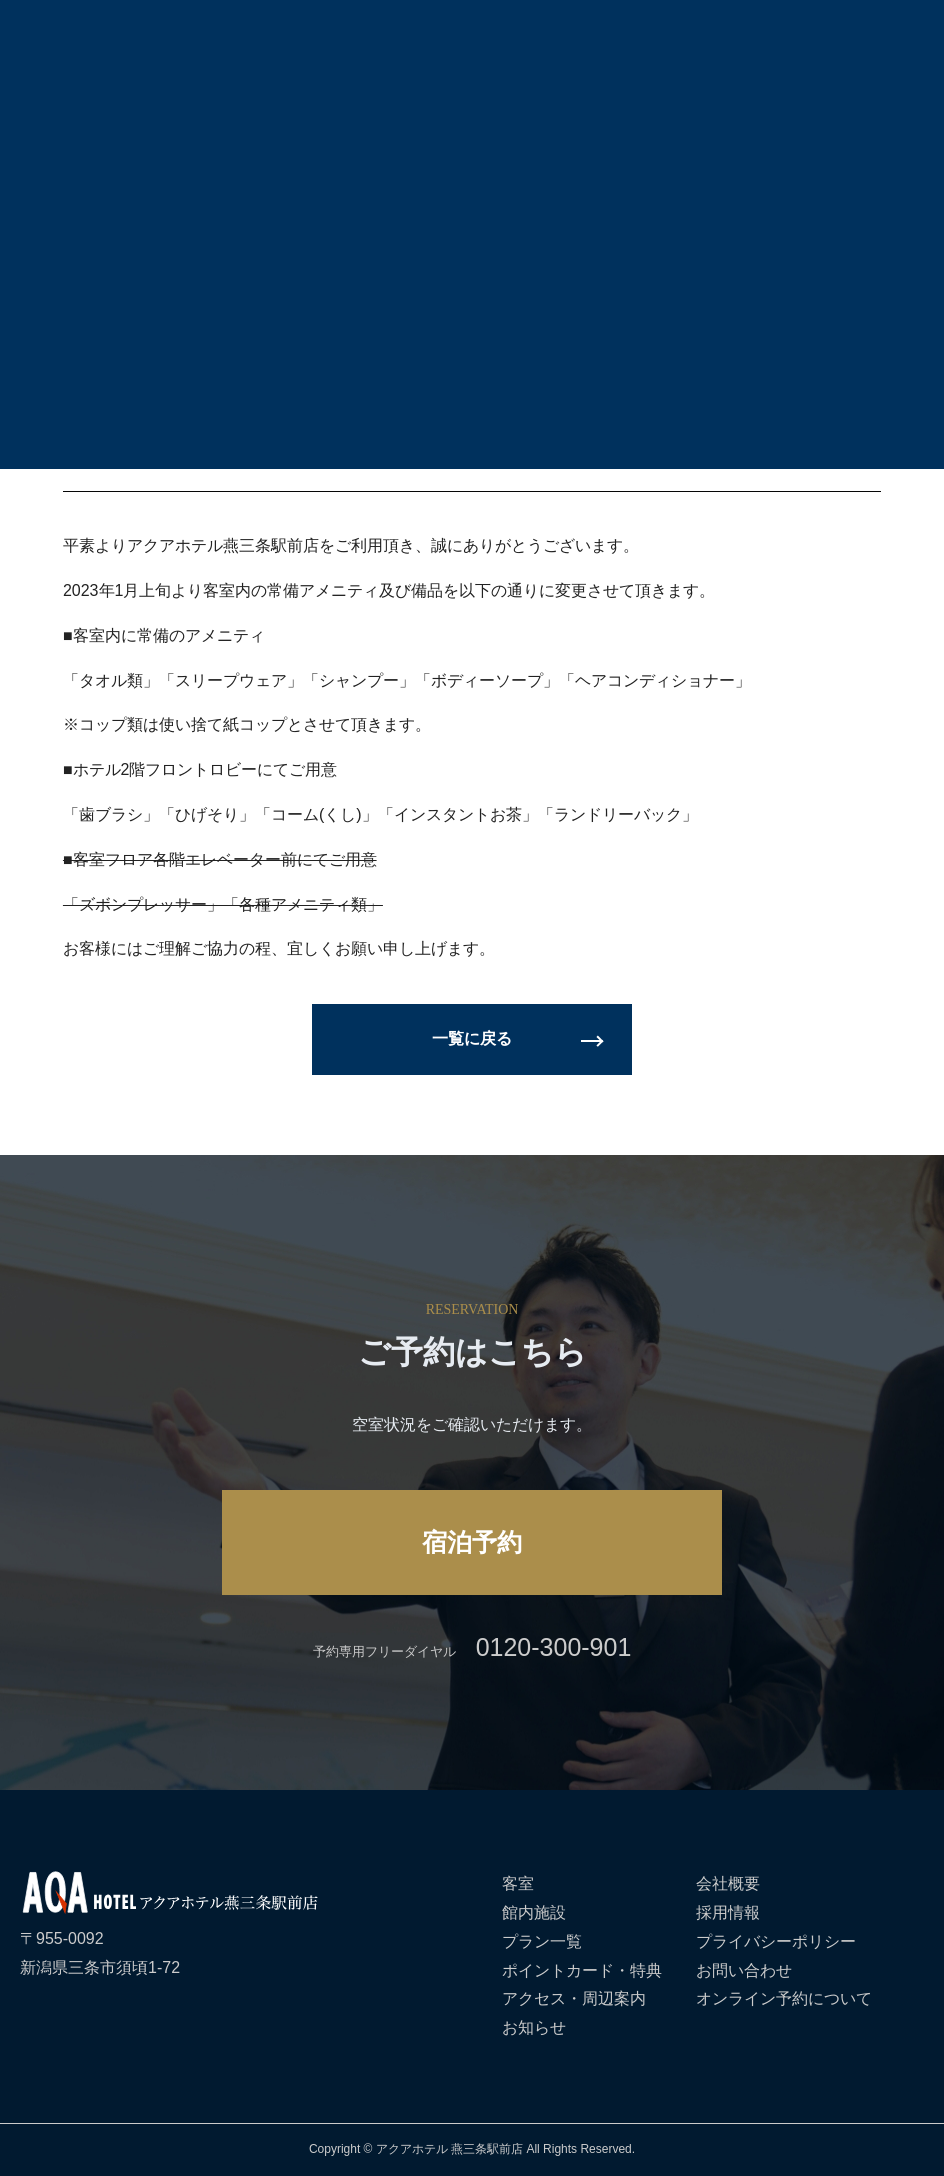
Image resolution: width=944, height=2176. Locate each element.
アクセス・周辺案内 (574, 1998)
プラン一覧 (542, 1941)
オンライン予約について (784, 1998)
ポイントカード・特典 (582, 1970)
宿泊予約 (472, 1542)
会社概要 (728, 1883)
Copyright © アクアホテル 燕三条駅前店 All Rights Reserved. (472, 2149)
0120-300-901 (554, 1647)
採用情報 (728, 1912)
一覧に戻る (472, 1038)
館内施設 (534, 1912)
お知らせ (534, 2027)
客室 (518, 1883)
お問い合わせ (744, 1970)
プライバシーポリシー (776, 1941)
